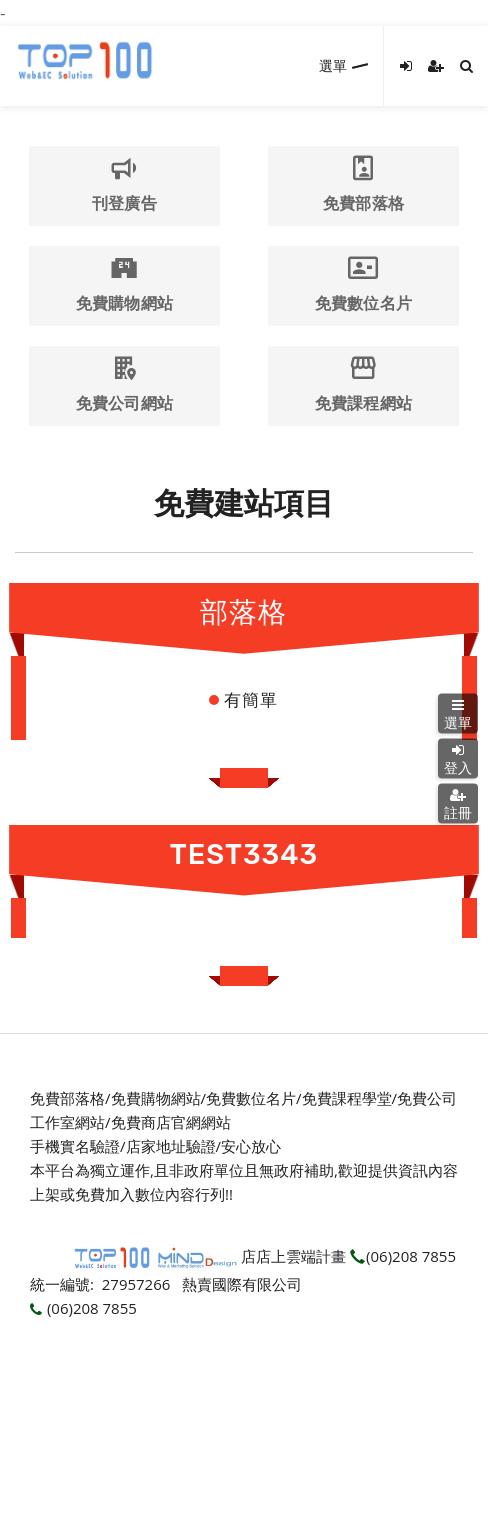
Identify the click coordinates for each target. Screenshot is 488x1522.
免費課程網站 (363, 384)
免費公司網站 (124, 384)
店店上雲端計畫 (293, 1256)
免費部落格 (363, 184)
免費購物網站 (124, 284)
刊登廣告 (124, 184)
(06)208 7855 (403, 1256)
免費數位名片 (363, 284)
